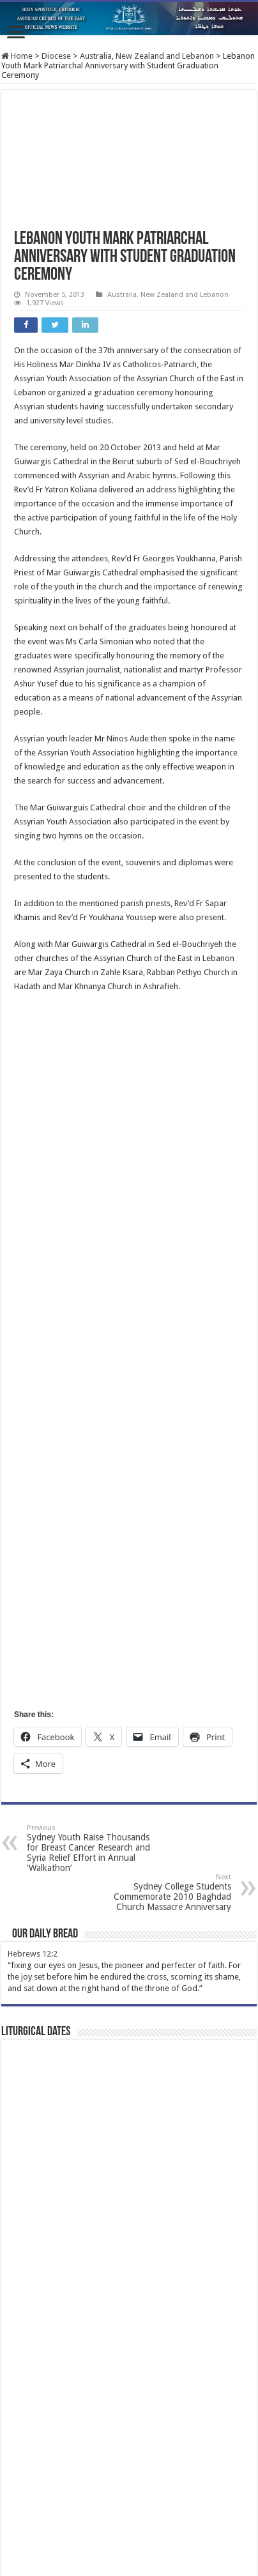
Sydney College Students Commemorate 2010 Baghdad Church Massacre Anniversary (165, 1892)
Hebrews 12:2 (32, 1954)
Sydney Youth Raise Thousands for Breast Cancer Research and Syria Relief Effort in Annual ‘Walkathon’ (92, 1848)
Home (17, 56)
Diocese (56, 56)
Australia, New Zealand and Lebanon (147, 56)
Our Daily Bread (45, 1934)
